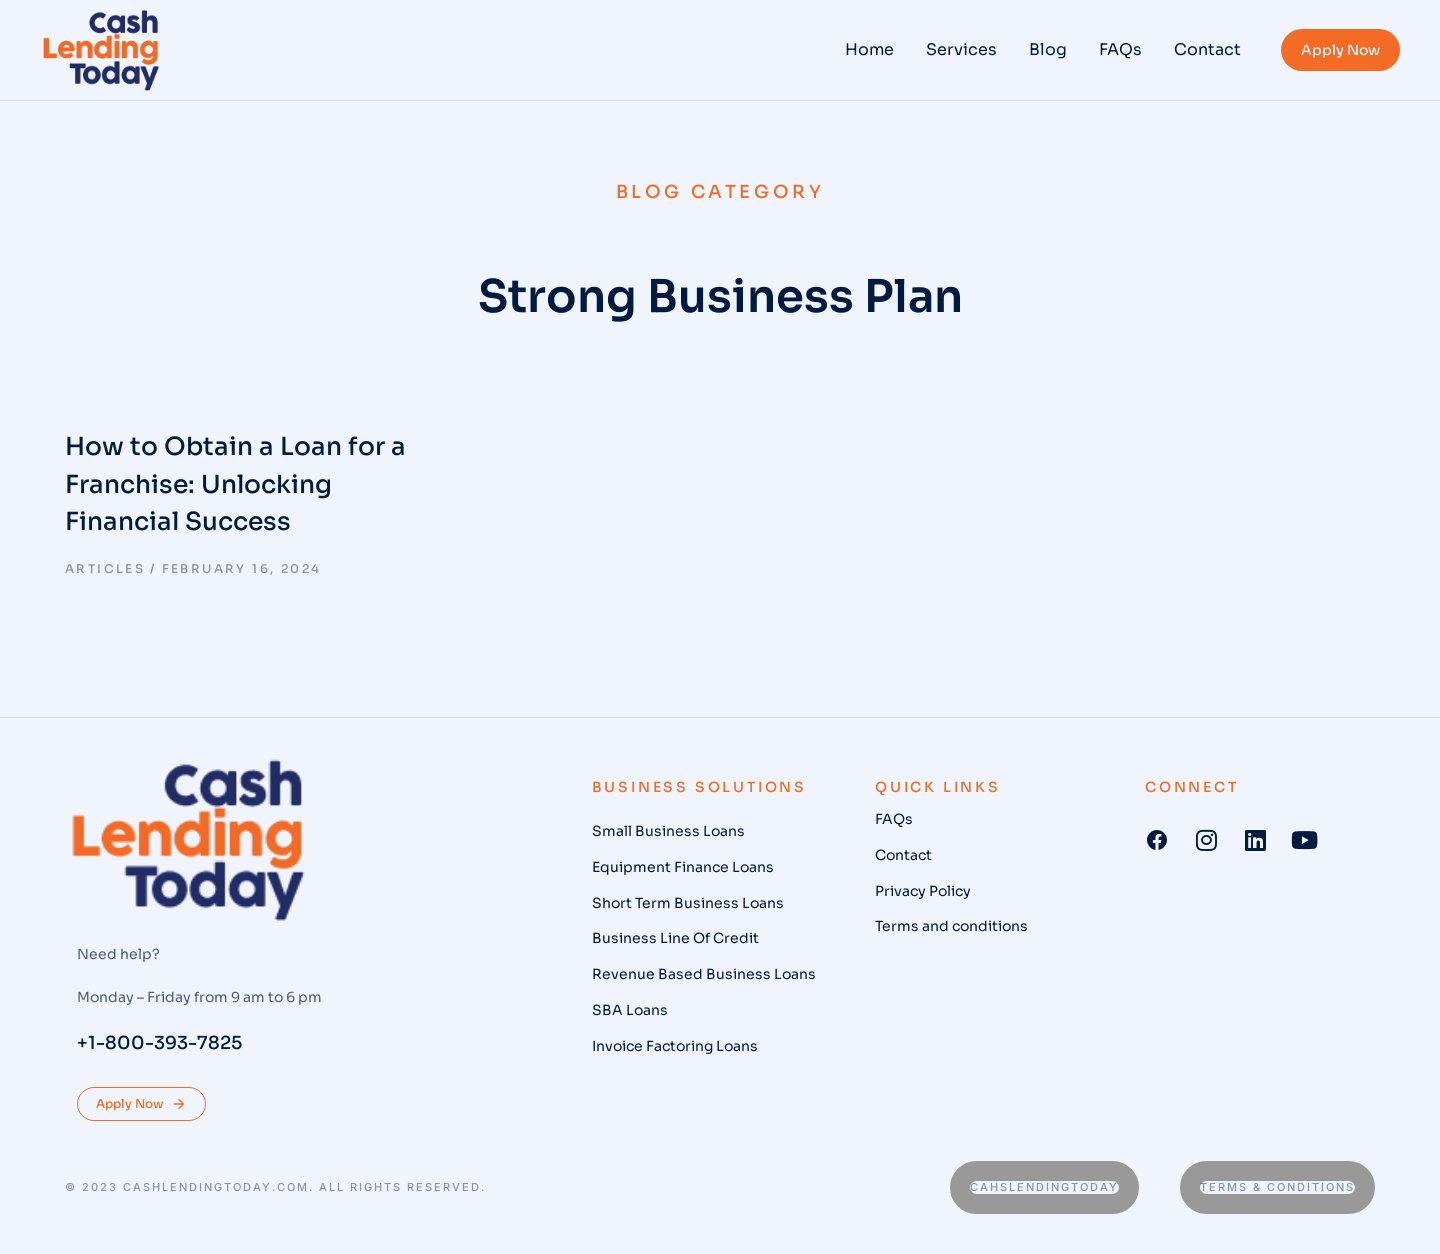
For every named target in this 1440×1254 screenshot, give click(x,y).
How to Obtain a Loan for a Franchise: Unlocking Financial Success (235, 484)
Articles (105, 568)
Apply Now (1340, 50)
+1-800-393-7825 (159, 1043)
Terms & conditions (1277, 1187)
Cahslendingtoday (1044, 1187)
